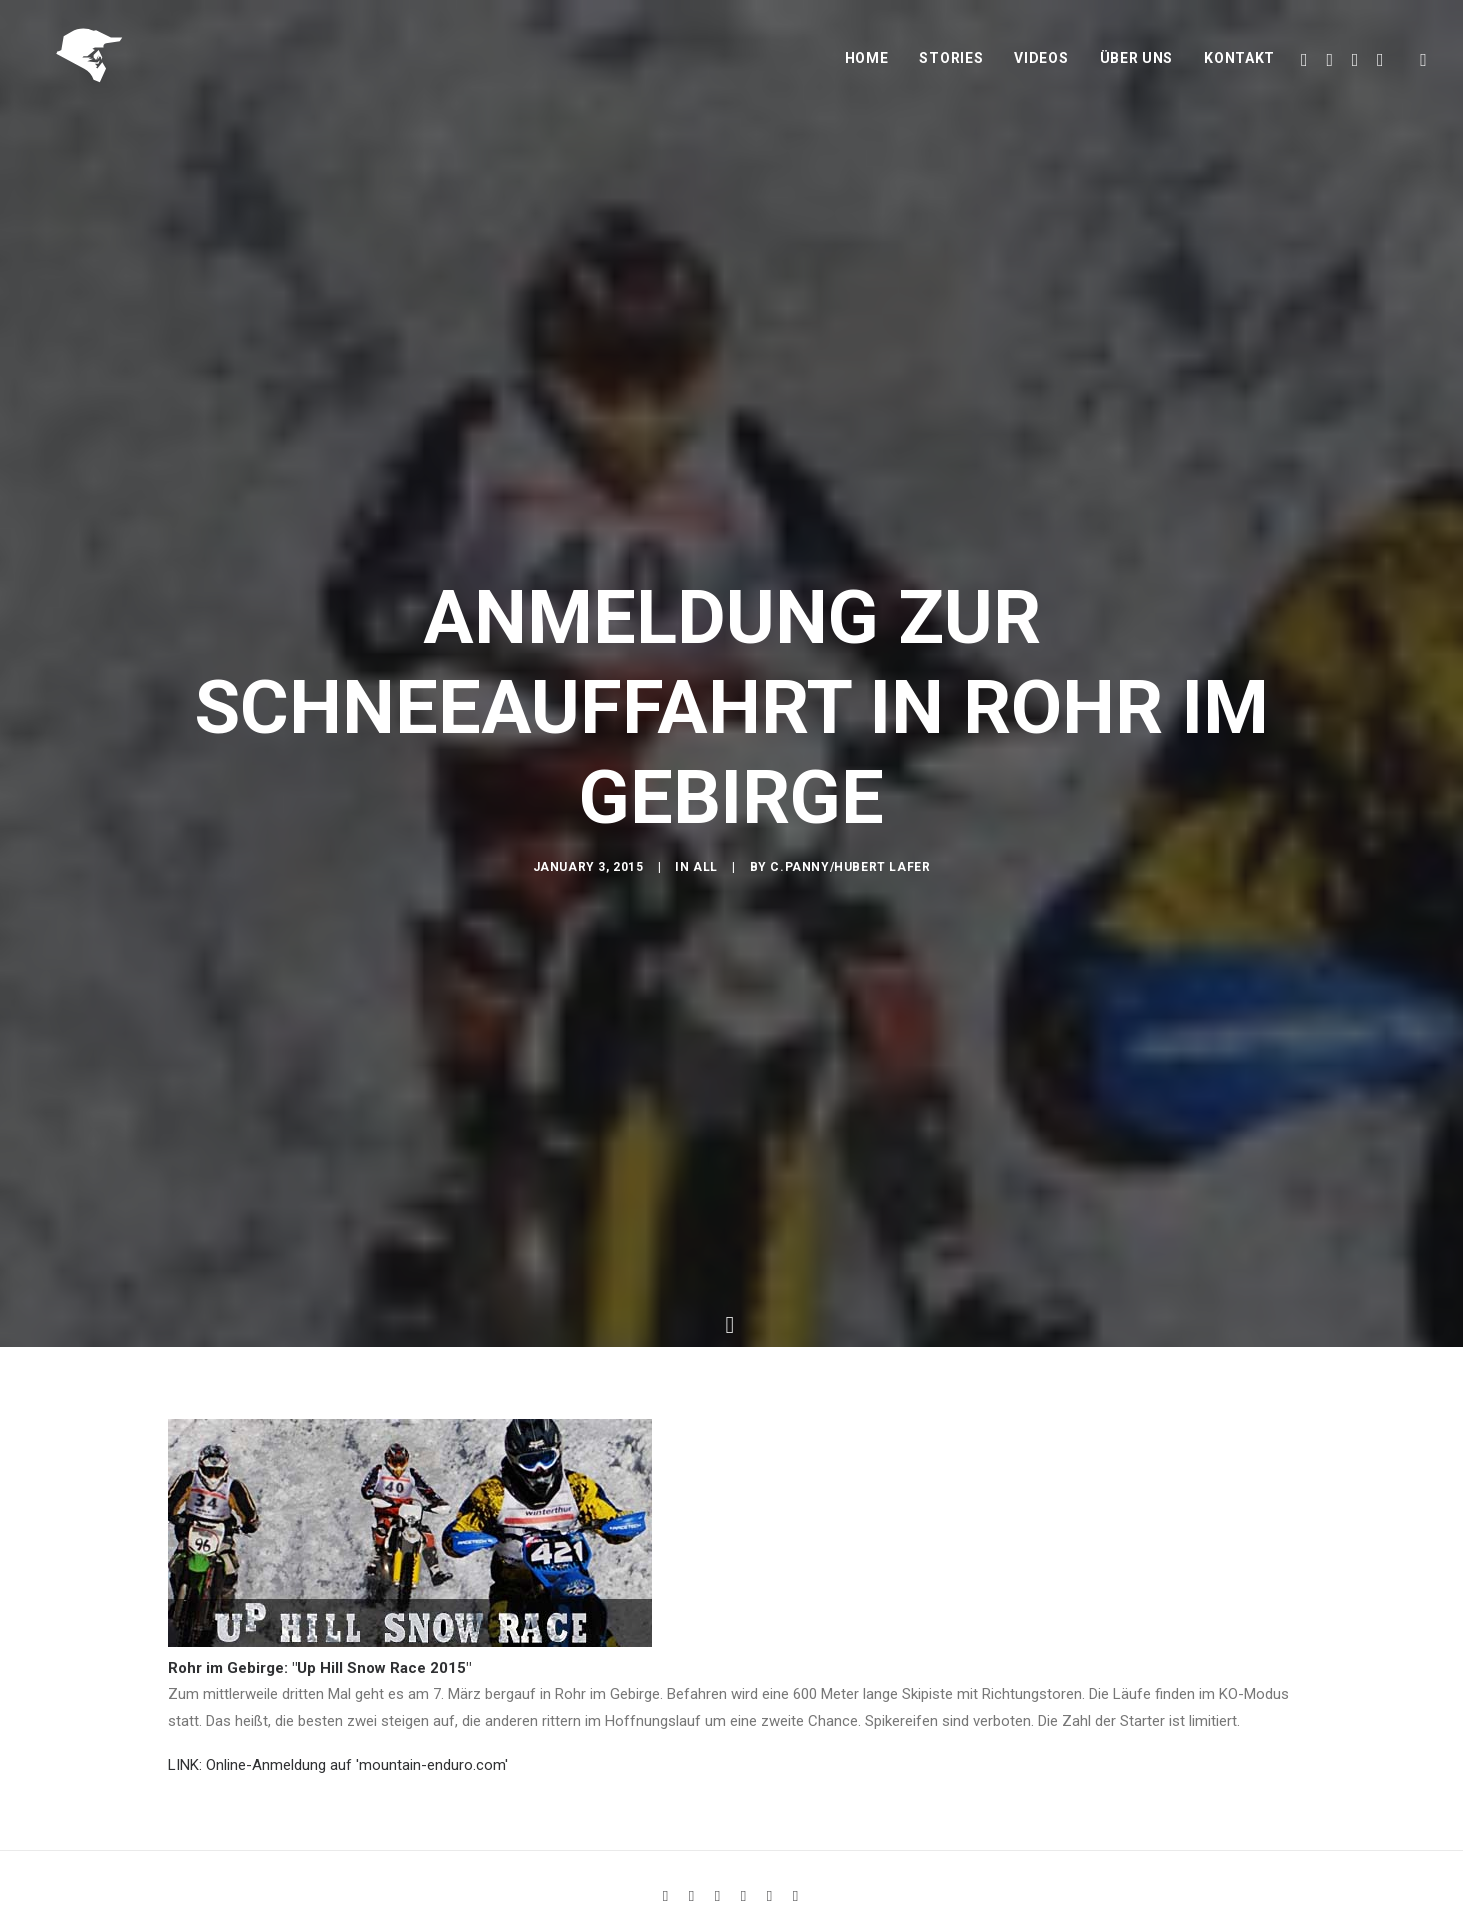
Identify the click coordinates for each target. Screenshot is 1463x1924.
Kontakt (1239, 67)
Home (867, 67)
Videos (1041, 67)
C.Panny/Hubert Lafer (850, 875)
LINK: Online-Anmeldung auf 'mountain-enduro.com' (338, 1751)
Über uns (1137, 67)
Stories (951, 67)
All (705, 875)
